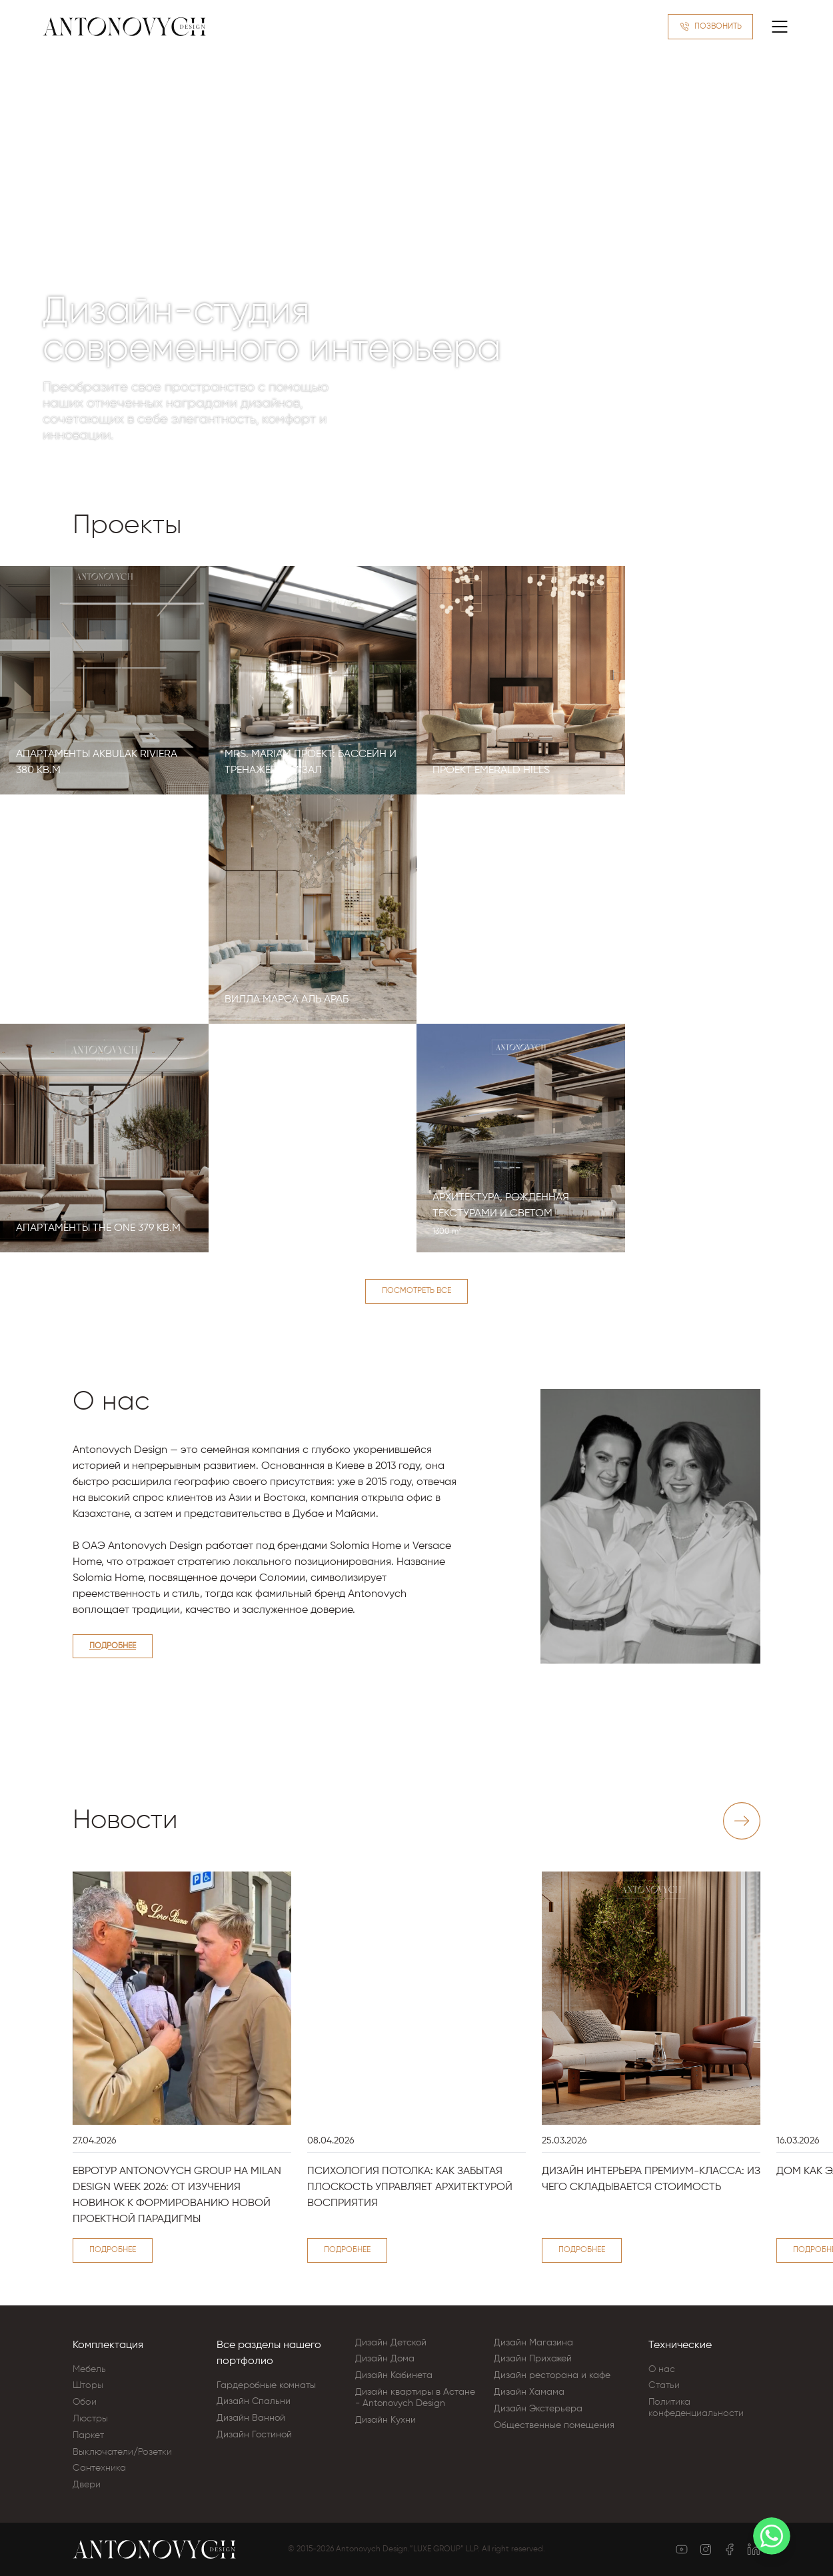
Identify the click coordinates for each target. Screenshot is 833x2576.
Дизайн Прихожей (533, 2358)
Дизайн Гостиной (254, 2434)
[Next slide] (741, 1821)
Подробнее (112, 1646)
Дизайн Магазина (533, 2342)
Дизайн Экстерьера (538, 2408)
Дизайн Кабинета (393, 2375)
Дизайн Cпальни (254, 2401)
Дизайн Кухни (385, 2420)
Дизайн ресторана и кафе (552, 2375)
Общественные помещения (554, 2425)
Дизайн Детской (390, 2342)
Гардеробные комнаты (266, 2385)
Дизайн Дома (385, 2358)
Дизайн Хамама (529, 2392)
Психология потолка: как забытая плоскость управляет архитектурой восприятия (409, 2187)
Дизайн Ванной (251, 2418)
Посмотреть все (416, 1291)
